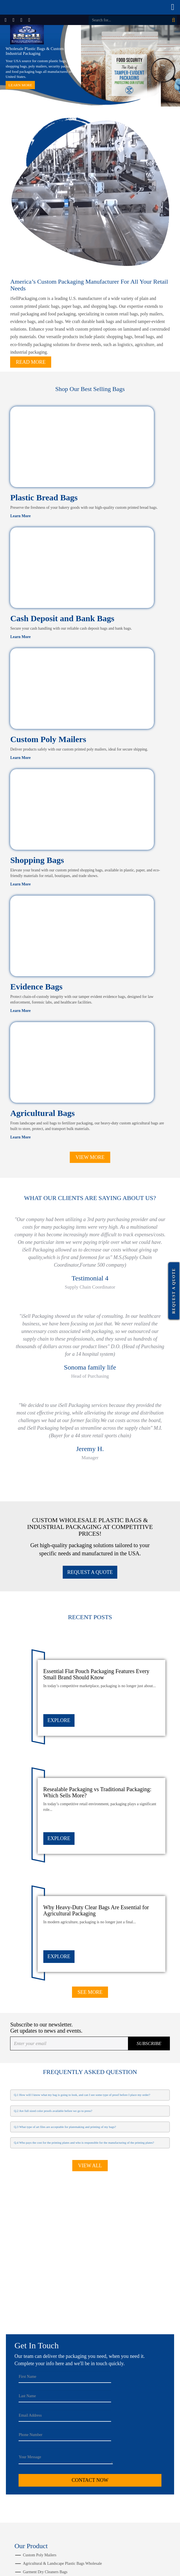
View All (90, 2165)
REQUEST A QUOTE (90, 1572)
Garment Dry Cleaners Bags (45, 2572)
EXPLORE (59, 1720)
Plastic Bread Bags (43, 497)
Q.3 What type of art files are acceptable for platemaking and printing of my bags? (65, 2126)
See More (90, 1992)
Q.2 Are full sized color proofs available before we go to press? (53, 2110)
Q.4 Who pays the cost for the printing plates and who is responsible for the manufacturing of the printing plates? (84, 2142)
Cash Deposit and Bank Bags (62, 618)
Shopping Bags (37, 860)
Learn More (20, 85)
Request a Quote (174, 1291)
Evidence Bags (36, 986)
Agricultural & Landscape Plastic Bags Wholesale (62, 2563)
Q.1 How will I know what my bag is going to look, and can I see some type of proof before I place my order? (82, 2094)
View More (89, 1157)
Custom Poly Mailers (48, 739)
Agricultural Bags (42, 1113)
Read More (31, 362)
